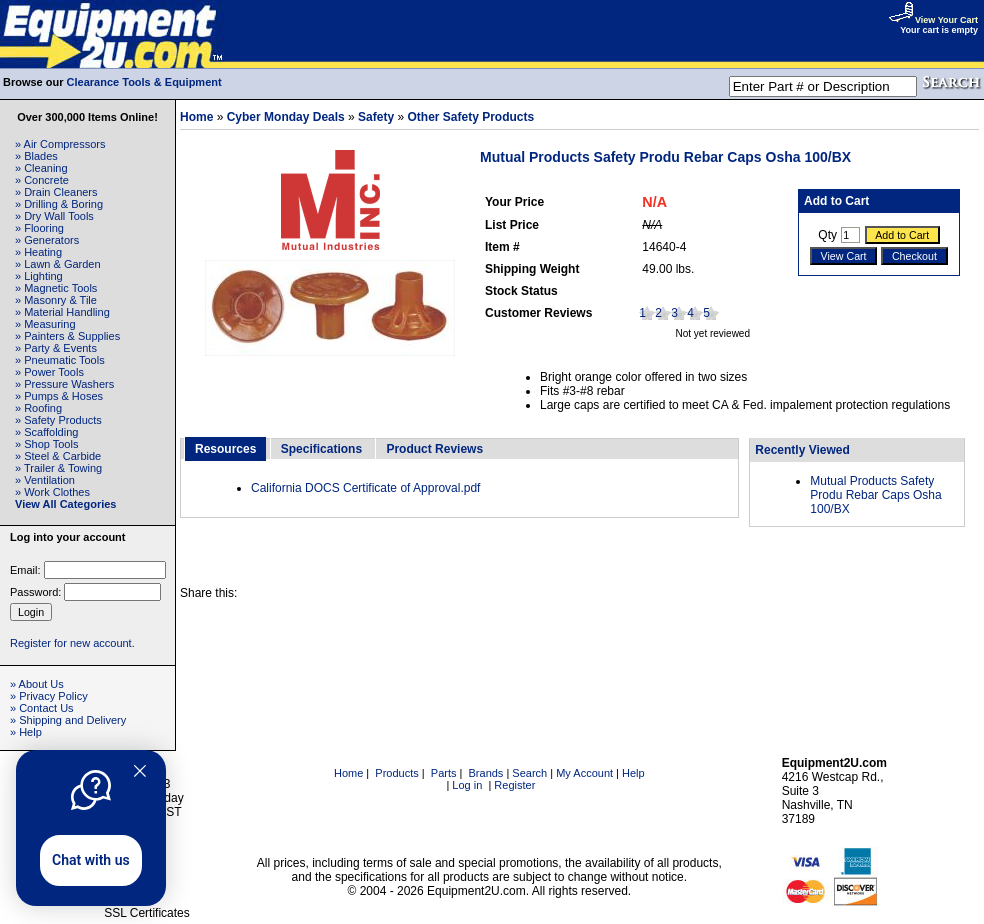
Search (529, 773)
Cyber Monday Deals (286, 117)
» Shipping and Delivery (68, 720)
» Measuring (45, 324)
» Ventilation (45, 480)
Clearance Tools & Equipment (144, 82)
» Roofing (38, 408)
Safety (376, 117)
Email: (25, 570)
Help (633, 773)
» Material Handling (62, 312)
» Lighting (39, 276)
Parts (444, 773)
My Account (584, 773)
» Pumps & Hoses (59, 396)
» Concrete (42, 180)
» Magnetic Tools (56, 288)
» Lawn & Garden (58, 264)
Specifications (321, 449)
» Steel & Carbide (58, 456)
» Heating (38, 252)
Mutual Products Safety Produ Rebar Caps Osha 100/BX (875, 495)
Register (514, 785)
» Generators (47, 240)
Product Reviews (434, 449)
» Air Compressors (60, 144)
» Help (26, 732)
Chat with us (91, 860)
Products (396, 773)
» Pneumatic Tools (60, 360)
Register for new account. (72, 643)
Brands (486, 773)
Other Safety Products (471, 117)
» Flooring (39, 228)
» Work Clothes (52, 492)
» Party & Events (56, 348)
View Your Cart (933, 20)
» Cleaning (41, 168)
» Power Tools (49, 372)
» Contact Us (42, 708)
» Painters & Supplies (67, 336)
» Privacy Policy (49, 696)
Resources (225, 449)
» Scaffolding (46, 432)
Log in (467, 785)
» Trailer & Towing (58, 468)
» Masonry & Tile (56, 300)
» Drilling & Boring (59, 204)
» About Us (37, 684)
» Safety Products (58, 420)
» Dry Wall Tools (54, 216)
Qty (827, 235)
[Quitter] (140, 771)
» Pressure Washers (64, 384)
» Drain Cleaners (56, 192)
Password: (35, 592)
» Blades (36, 156)
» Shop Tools (46, 444)
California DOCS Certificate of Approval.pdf (365, 488)
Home (196, 117)
